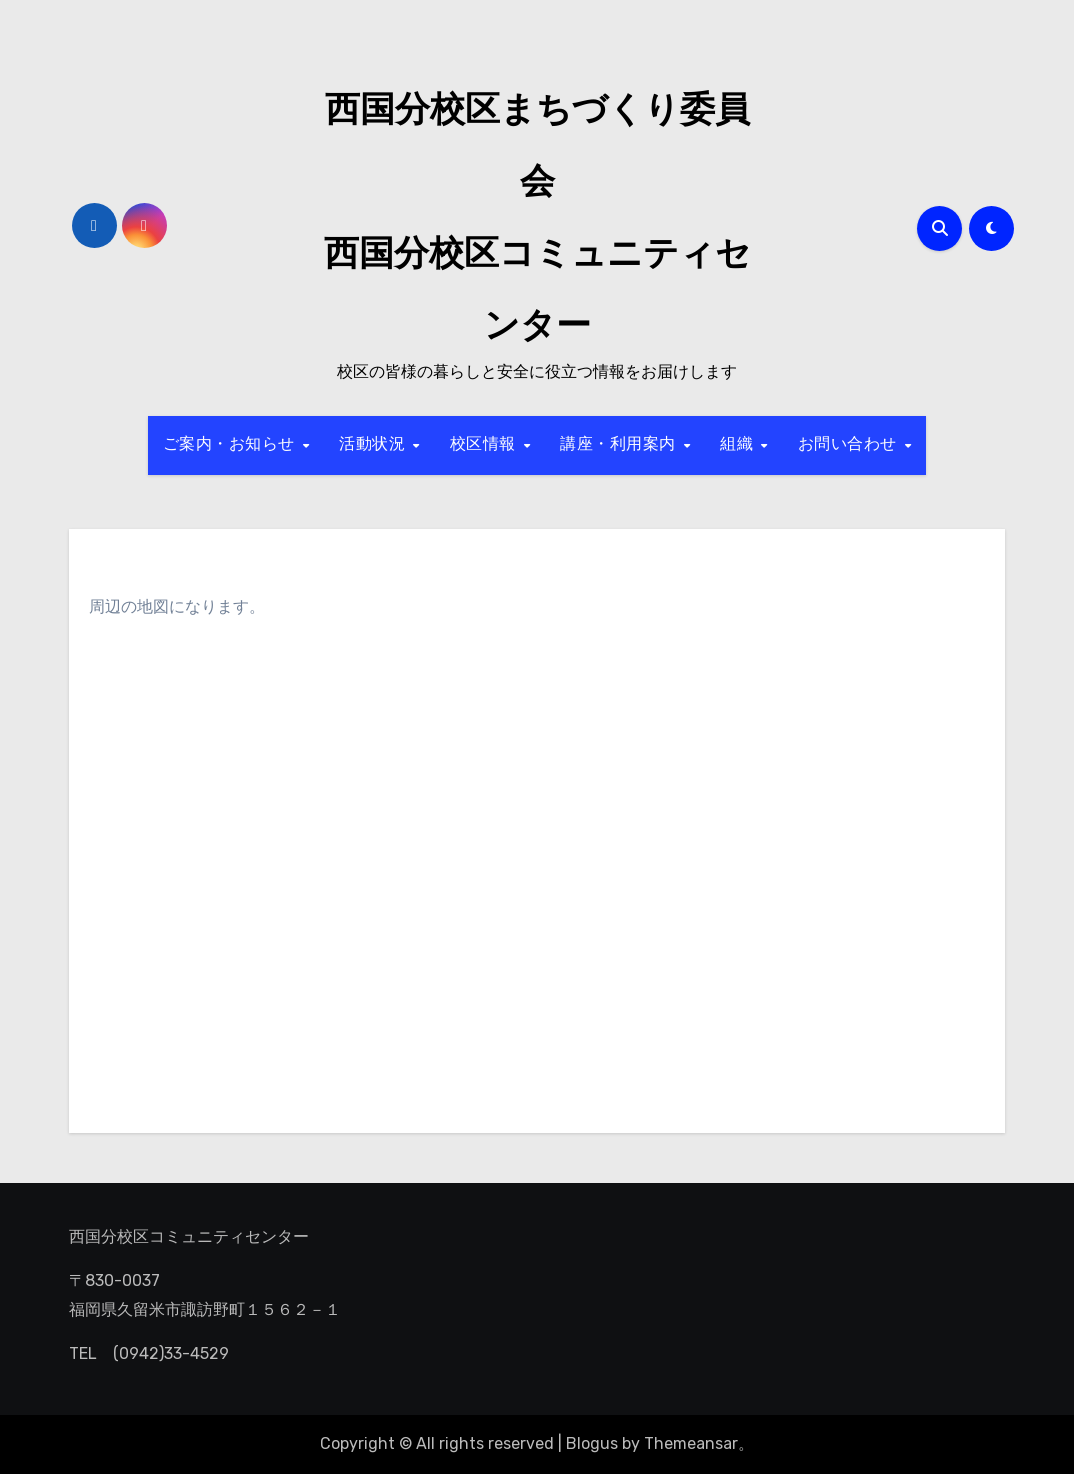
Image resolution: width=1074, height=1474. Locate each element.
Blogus (592, 1443)
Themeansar (691, 1443)
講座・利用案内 (620, 445)
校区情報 (486, 445)
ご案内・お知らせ (232, 445)
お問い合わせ (850, 445)
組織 (739, 445)
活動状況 (375, 445)
